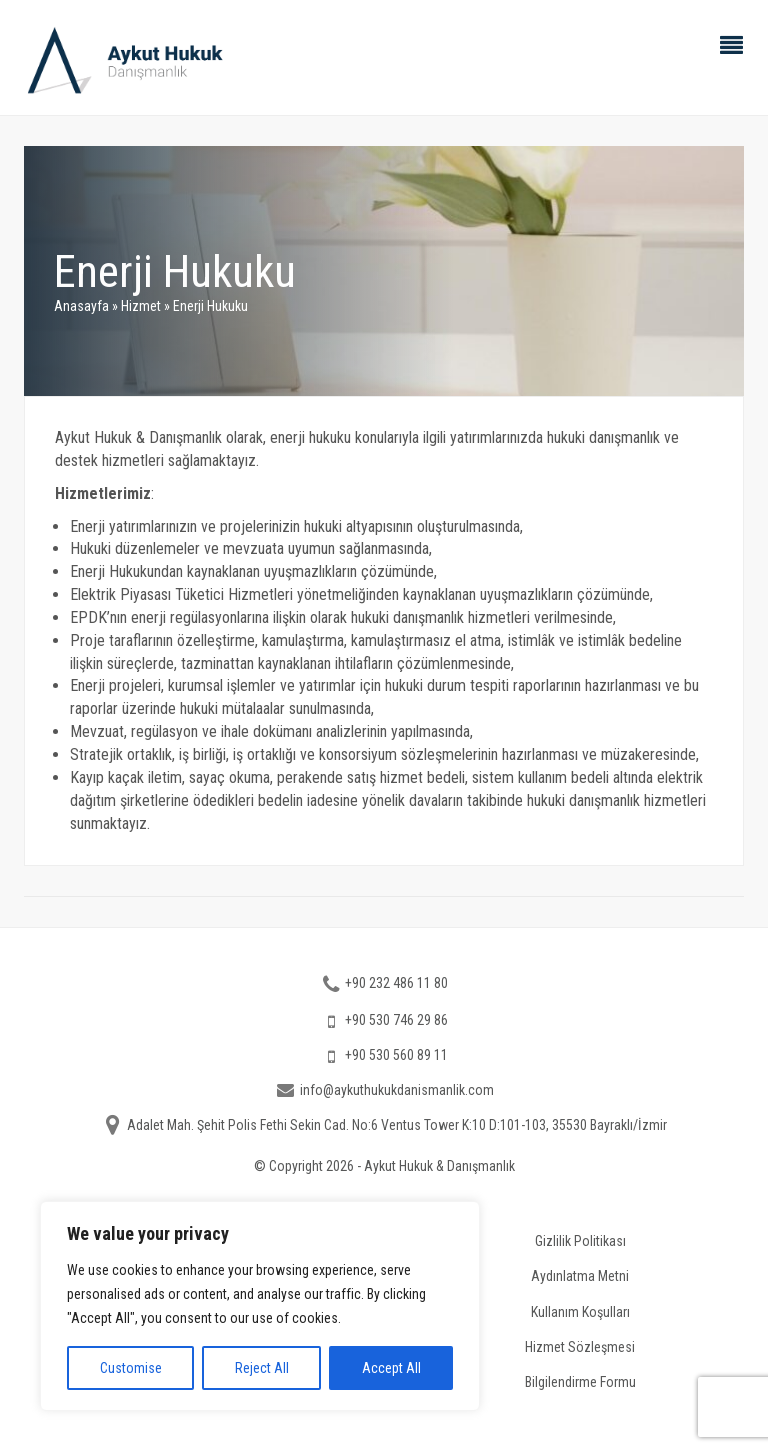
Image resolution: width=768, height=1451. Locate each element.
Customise (131, 1368)
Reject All (262, 1368)
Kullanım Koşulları (580, 1311)
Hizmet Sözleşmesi (580, 1346)
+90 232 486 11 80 (396, 983)
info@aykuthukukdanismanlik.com (397, 1090)
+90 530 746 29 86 (396, 1020)
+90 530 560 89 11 (396, 1055)
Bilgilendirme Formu (580, 1381)
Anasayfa (81, 306)
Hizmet (141, 306)
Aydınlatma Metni (580, 1276)
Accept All (391, 1368)
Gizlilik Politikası (580, 1241)
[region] (260, 1306)
